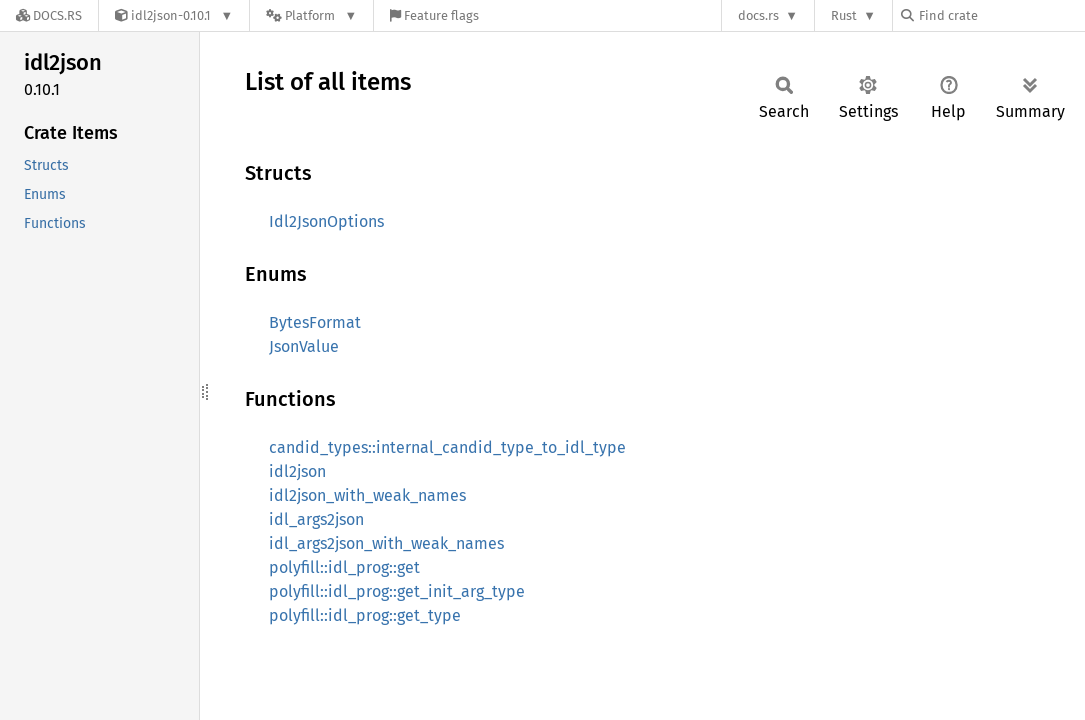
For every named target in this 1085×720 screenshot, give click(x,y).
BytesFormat (315, 322)
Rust (844, 15)
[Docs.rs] (49, 15)
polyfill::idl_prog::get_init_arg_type (397, 591)
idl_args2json (316, 519)
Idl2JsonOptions (326, 221)
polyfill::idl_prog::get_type (365, 615)
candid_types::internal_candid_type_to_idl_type (447, 447)
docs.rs (758, 15)
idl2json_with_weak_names (367, 495)
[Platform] (311, 15)
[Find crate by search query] (1001, 15)
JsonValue (304, 346)
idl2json (297, 471)
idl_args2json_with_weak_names (386, 543)
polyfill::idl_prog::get (344, 567)
